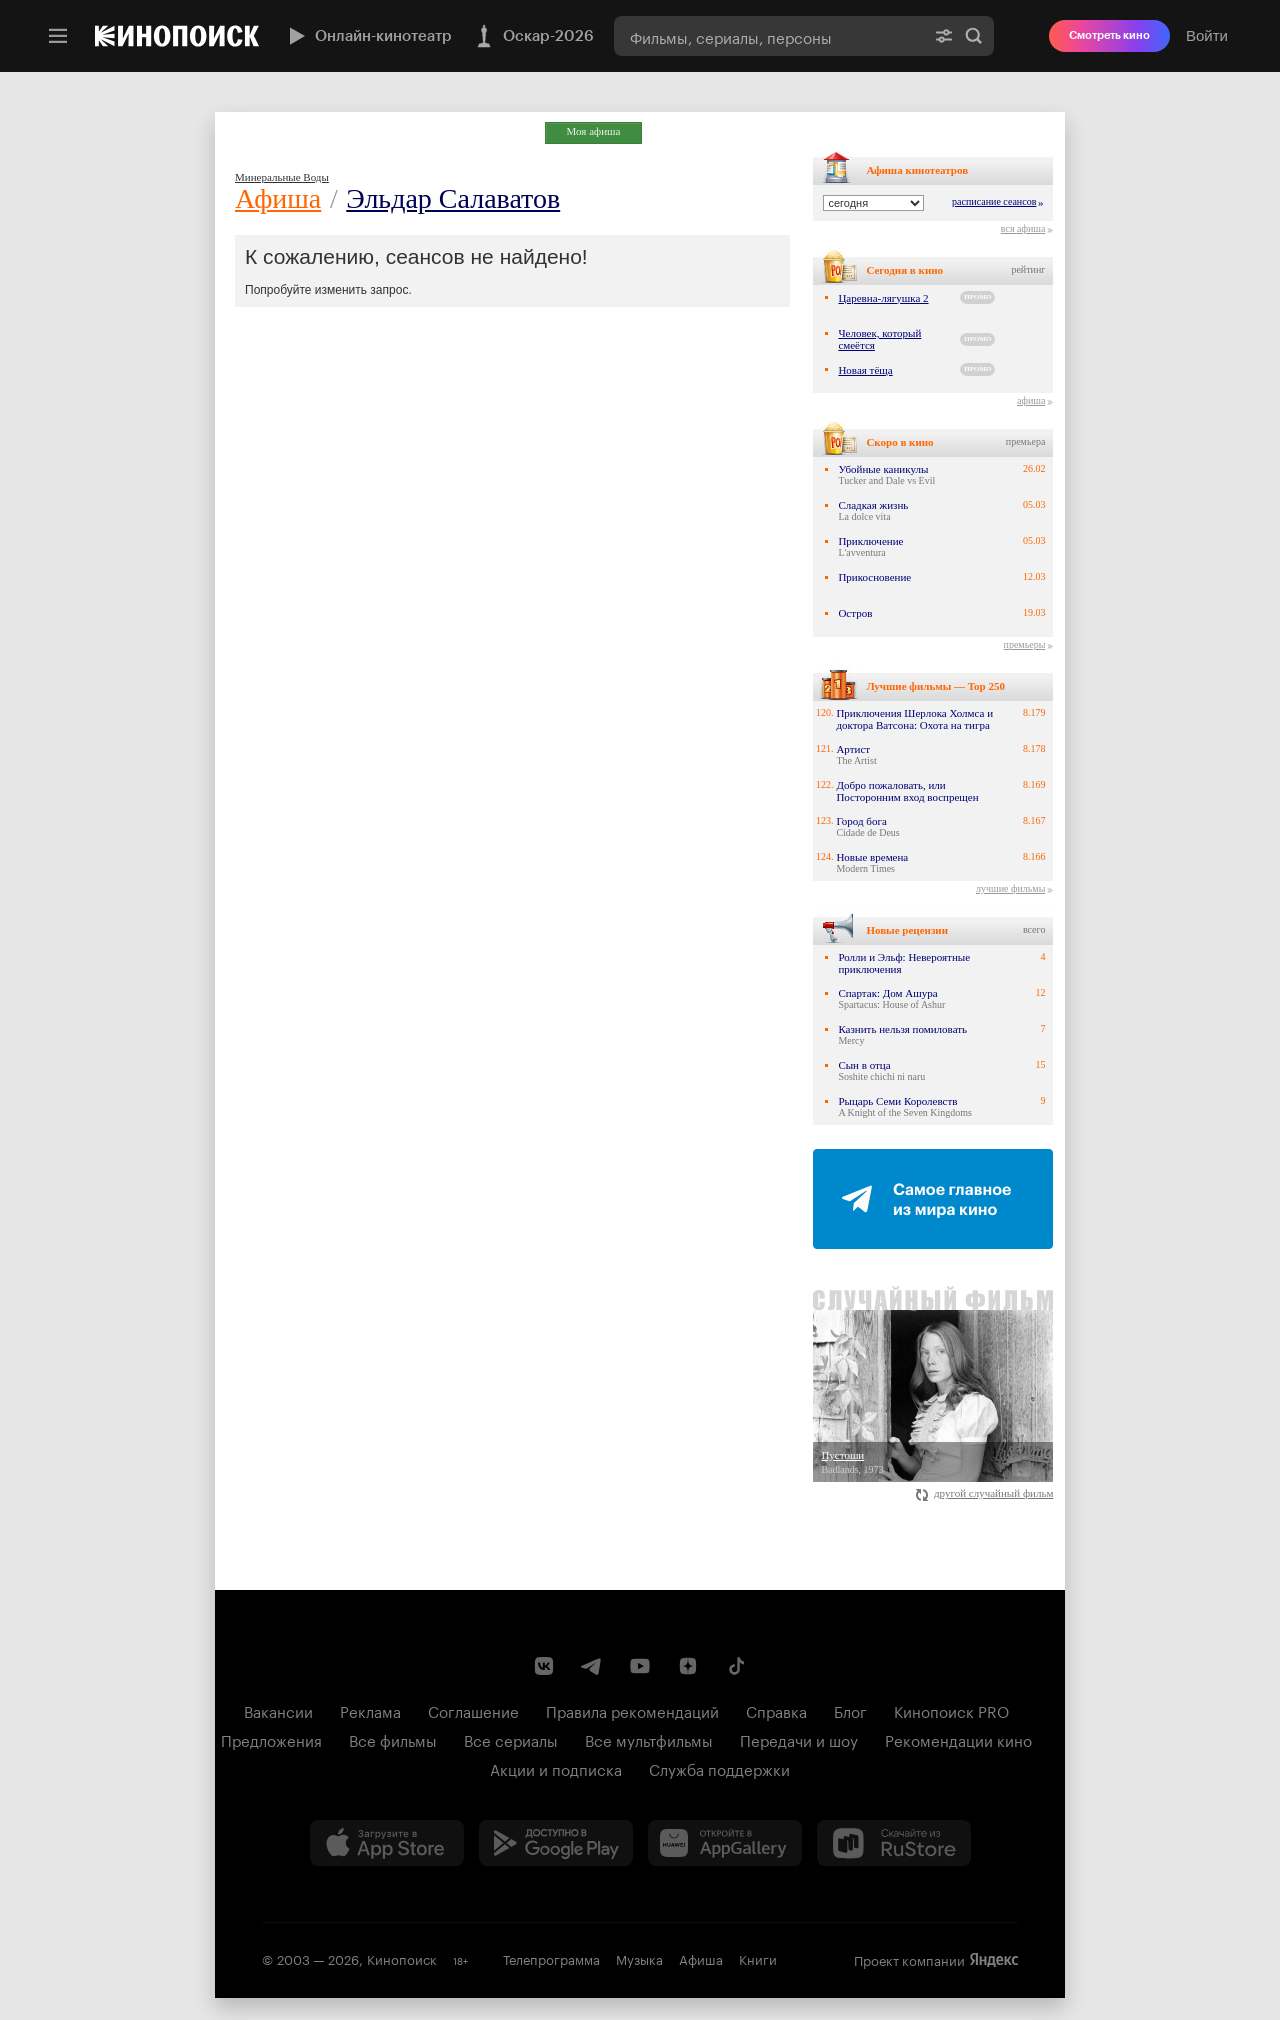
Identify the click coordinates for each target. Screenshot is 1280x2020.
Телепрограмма (551, 1958)
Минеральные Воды (282, 177)
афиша (1031, 400)
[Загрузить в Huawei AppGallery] (725, 1843)
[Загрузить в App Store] (387, 1843)
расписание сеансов (994, 201)
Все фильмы (393, 1739)
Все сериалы (511, 1739)
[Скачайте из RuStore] (894, 1843)
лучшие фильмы (1010, 888)
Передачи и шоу (799, 1739)
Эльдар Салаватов (453, 198)
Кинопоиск (402, 1958)
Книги (758, 1958)
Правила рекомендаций (632, 1710)
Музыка (639, 1958)
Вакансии (278, 1710)
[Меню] (58, 36)
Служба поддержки (719, 1768)
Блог (850, 1710)
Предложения (271, 1739)
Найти (974, 36)
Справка (776, 1710)
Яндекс (994, 1960)
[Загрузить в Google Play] (556, 1843)
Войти (1207, 35)
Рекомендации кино (958, 1739)
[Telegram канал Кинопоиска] (592, 1666)
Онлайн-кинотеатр (368, 36)
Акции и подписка (556, 1768)
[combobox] (769, 36)
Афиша (278, 198)
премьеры (1025, 644)
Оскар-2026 (533, 36)
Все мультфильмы (649, 1739)
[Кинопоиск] (177, 36)
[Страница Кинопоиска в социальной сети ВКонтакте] (544, 1666)
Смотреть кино (1109, 35)
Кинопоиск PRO (951, 1710)
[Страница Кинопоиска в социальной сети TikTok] (736, 1666)
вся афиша (1023, 228)
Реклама (370, 1710)
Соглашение (473, 1710)
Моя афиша (594, 131)
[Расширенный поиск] (944, 36)
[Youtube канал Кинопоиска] (640, 1666)
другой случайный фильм (984, 1493)
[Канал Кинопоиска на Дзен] (688, 1666)
